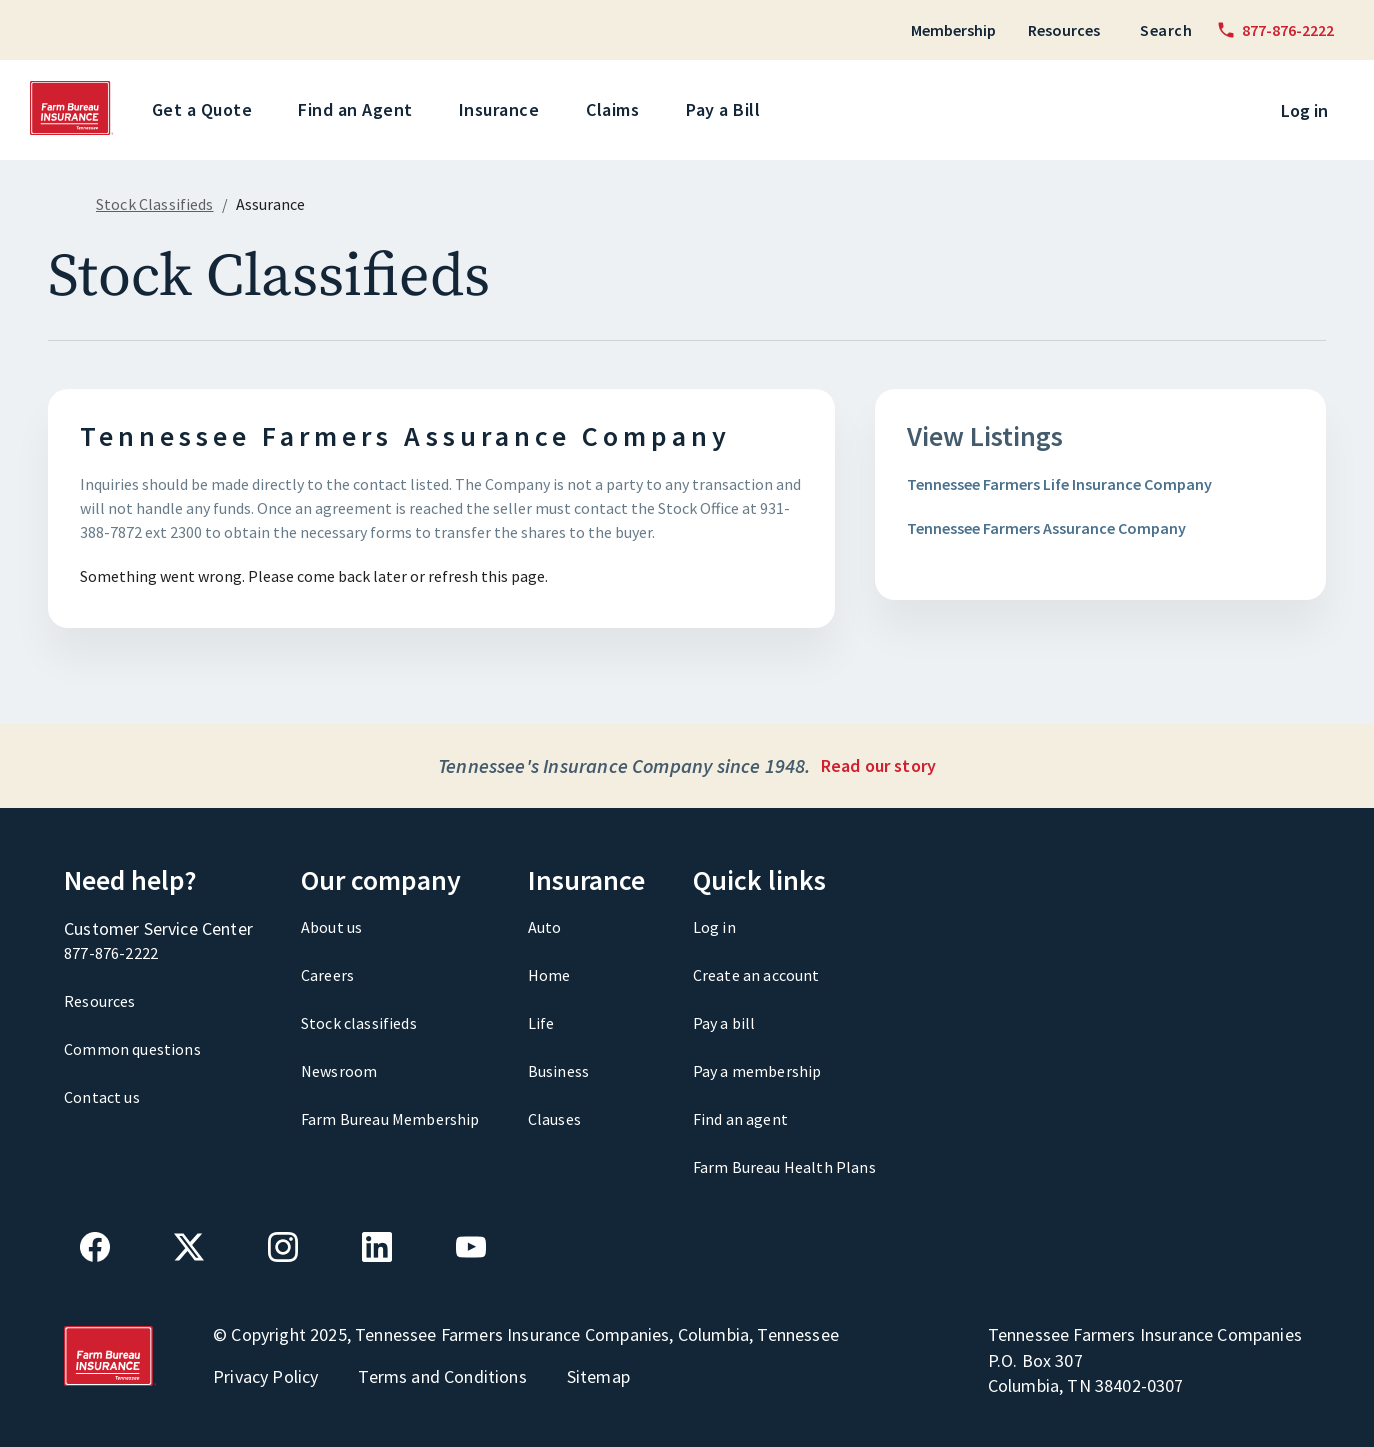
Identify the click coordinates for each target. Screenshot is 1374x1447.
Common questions (132, 1049)
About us (331, 927)
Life (541, 1023)
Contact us (102, 1097)
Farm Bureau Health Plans (784, 1167)
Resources (1064, 30)
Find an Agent (359, 110)
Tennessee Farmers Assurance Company (1046, 528)
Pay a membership (757, 1071)
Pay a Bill (726, 110)
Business (558, 1071)
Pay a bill (724, 1023)
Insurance (503, 110)
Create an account (756, 975)
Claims (616, 110)
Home (549, 975)
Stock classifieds (359, 1023)
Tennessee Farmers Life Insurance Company (1059, 484)
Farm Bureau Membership (390, 1119)
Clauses (554, 1119)
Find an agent (740, 1119)
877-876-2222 (111, 953)
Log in (1304, 110)
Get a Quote (206, 110)
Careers (327, 975)
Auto (545, 927)
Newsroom (339, 1071)
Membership (953, 30)
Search (1166, 30)
